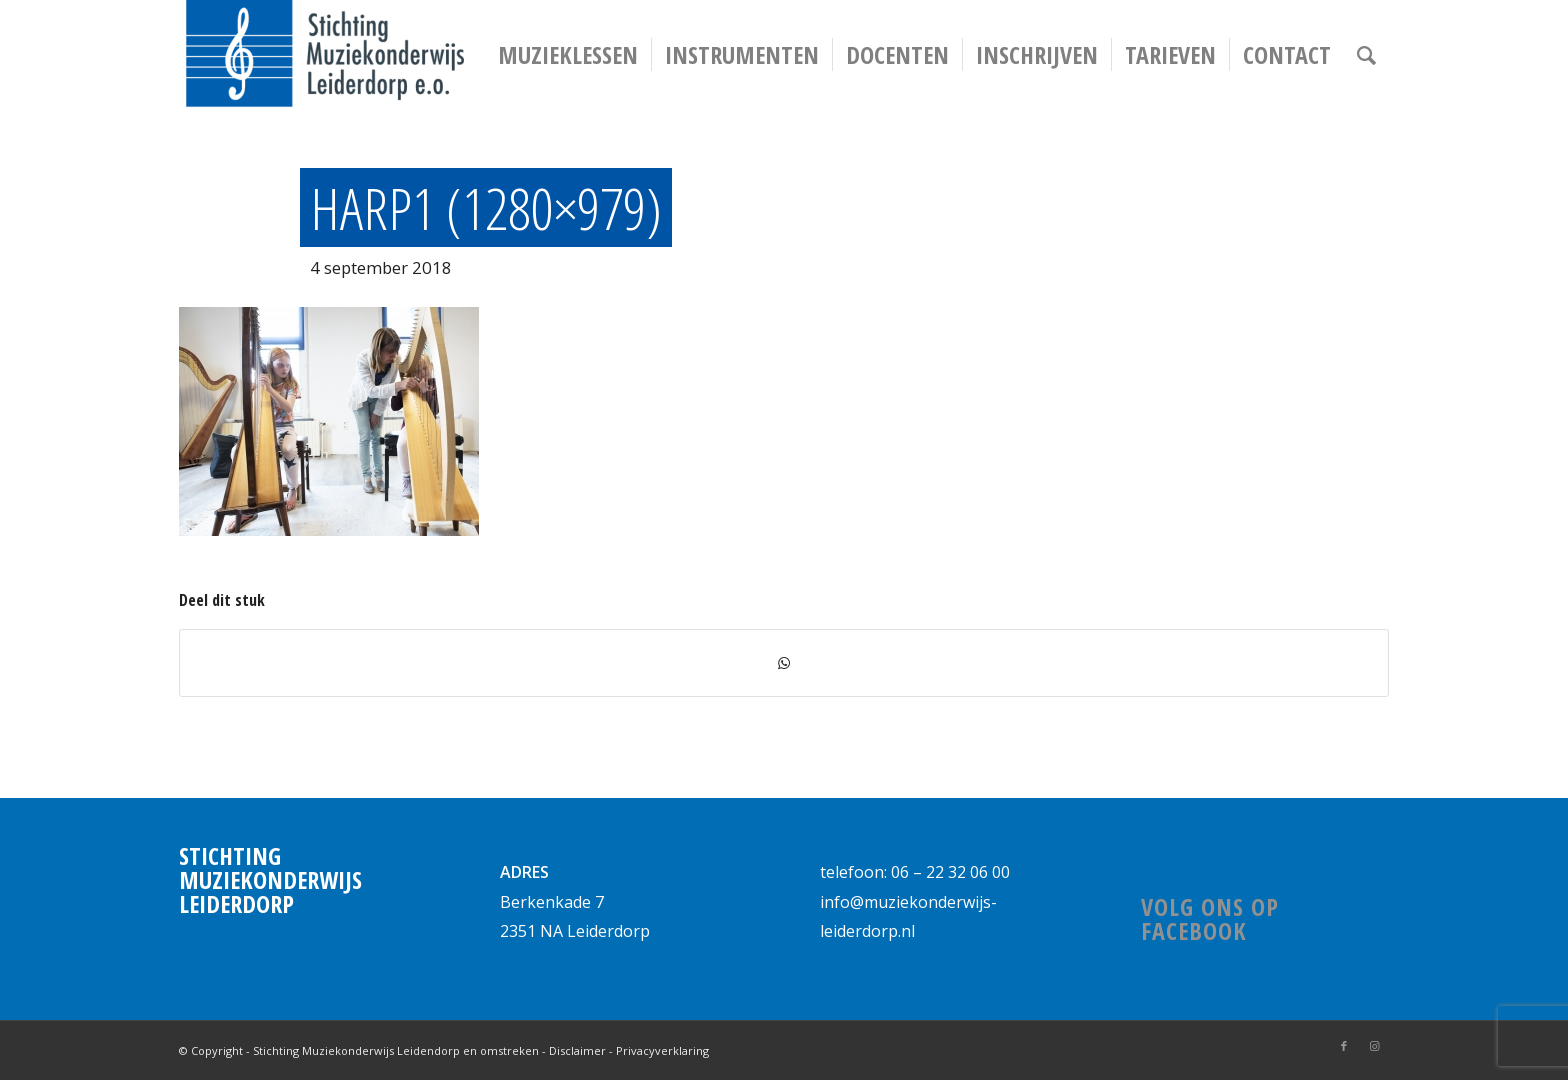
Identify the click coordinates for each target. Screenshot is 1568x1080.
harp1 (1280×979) (486, 207)
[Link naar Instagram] (1374, 1046)
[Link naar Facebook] (1344, 1046)
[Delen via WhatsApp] (784, 663)
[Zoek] (1366, 55)
